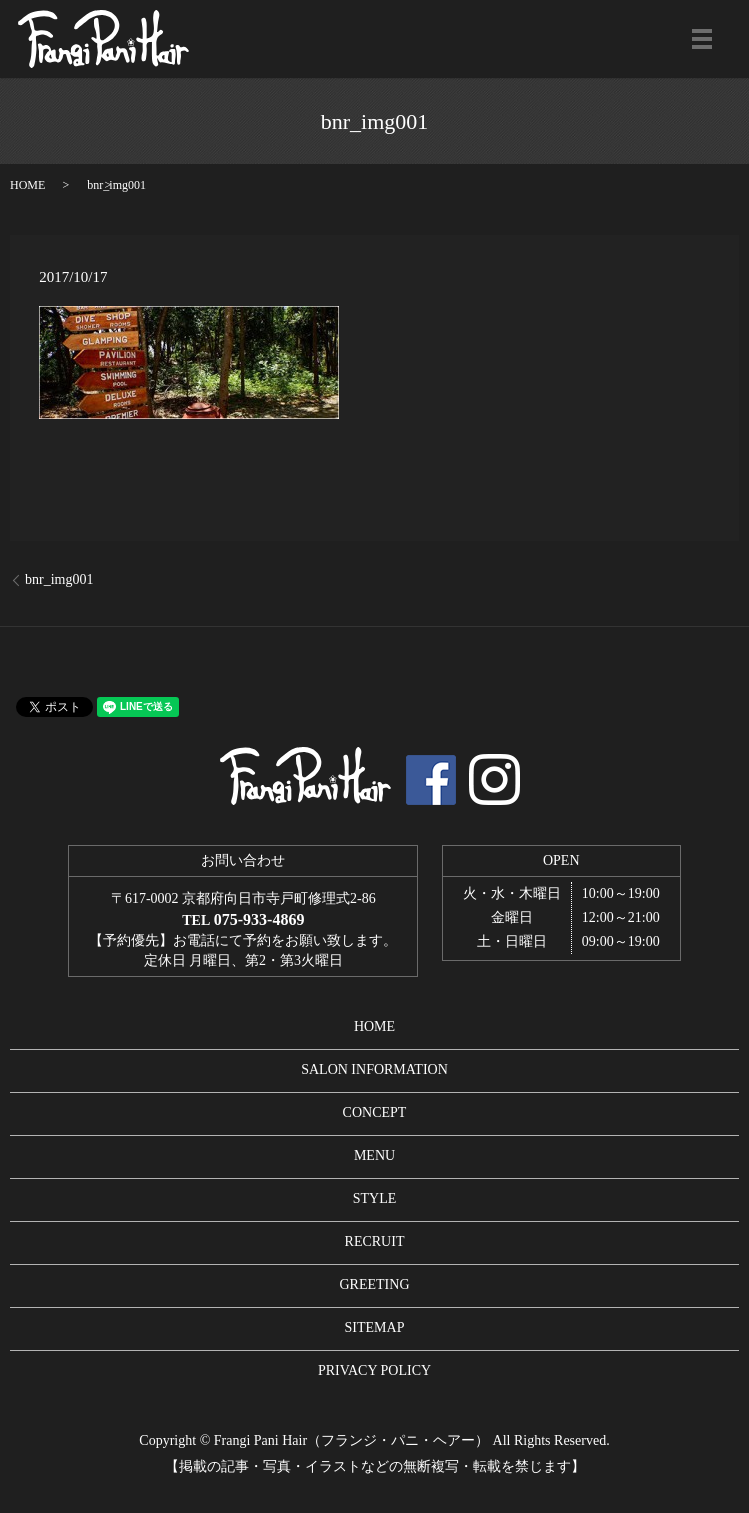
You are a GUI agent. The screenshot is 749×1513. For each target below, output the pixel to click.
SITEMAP (375, 1327)
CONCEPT (375, 1112)
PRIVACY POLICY (374, 1370)
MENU (374, 1155)
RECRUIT (375, 1241)
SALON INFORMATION (374, 1069)
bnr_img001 (59, 579)
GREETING (375, 1284)
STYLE (375, 1198)
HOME (27, 185)
